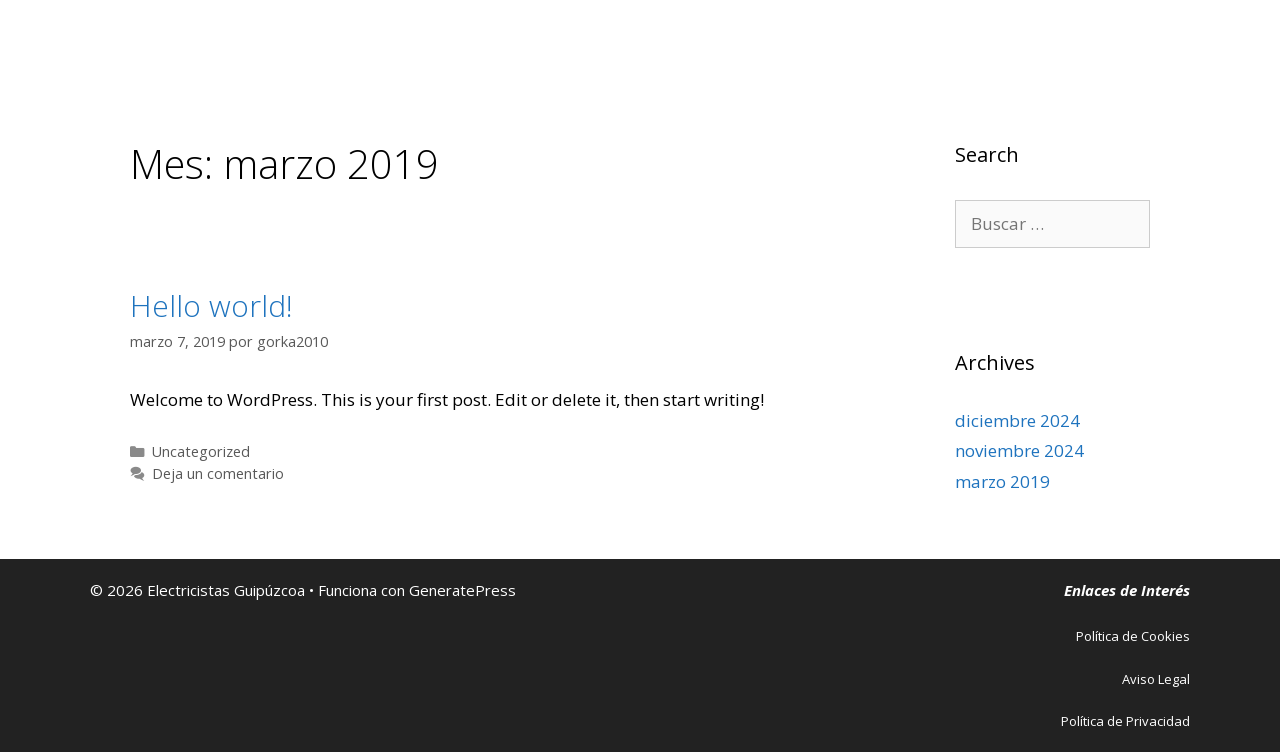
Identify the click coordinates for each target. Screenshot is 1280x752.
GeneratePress (462, 590)
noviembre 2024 (1019, 450)
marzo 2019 (1002, 481)
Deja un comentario (218, 473)
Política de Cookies (1133, 636)
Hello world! (211, 305)
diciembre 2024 (1017, 420)
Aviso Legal (1156, 679)
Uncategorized (201, 451)
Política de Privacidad (1125, 721)
